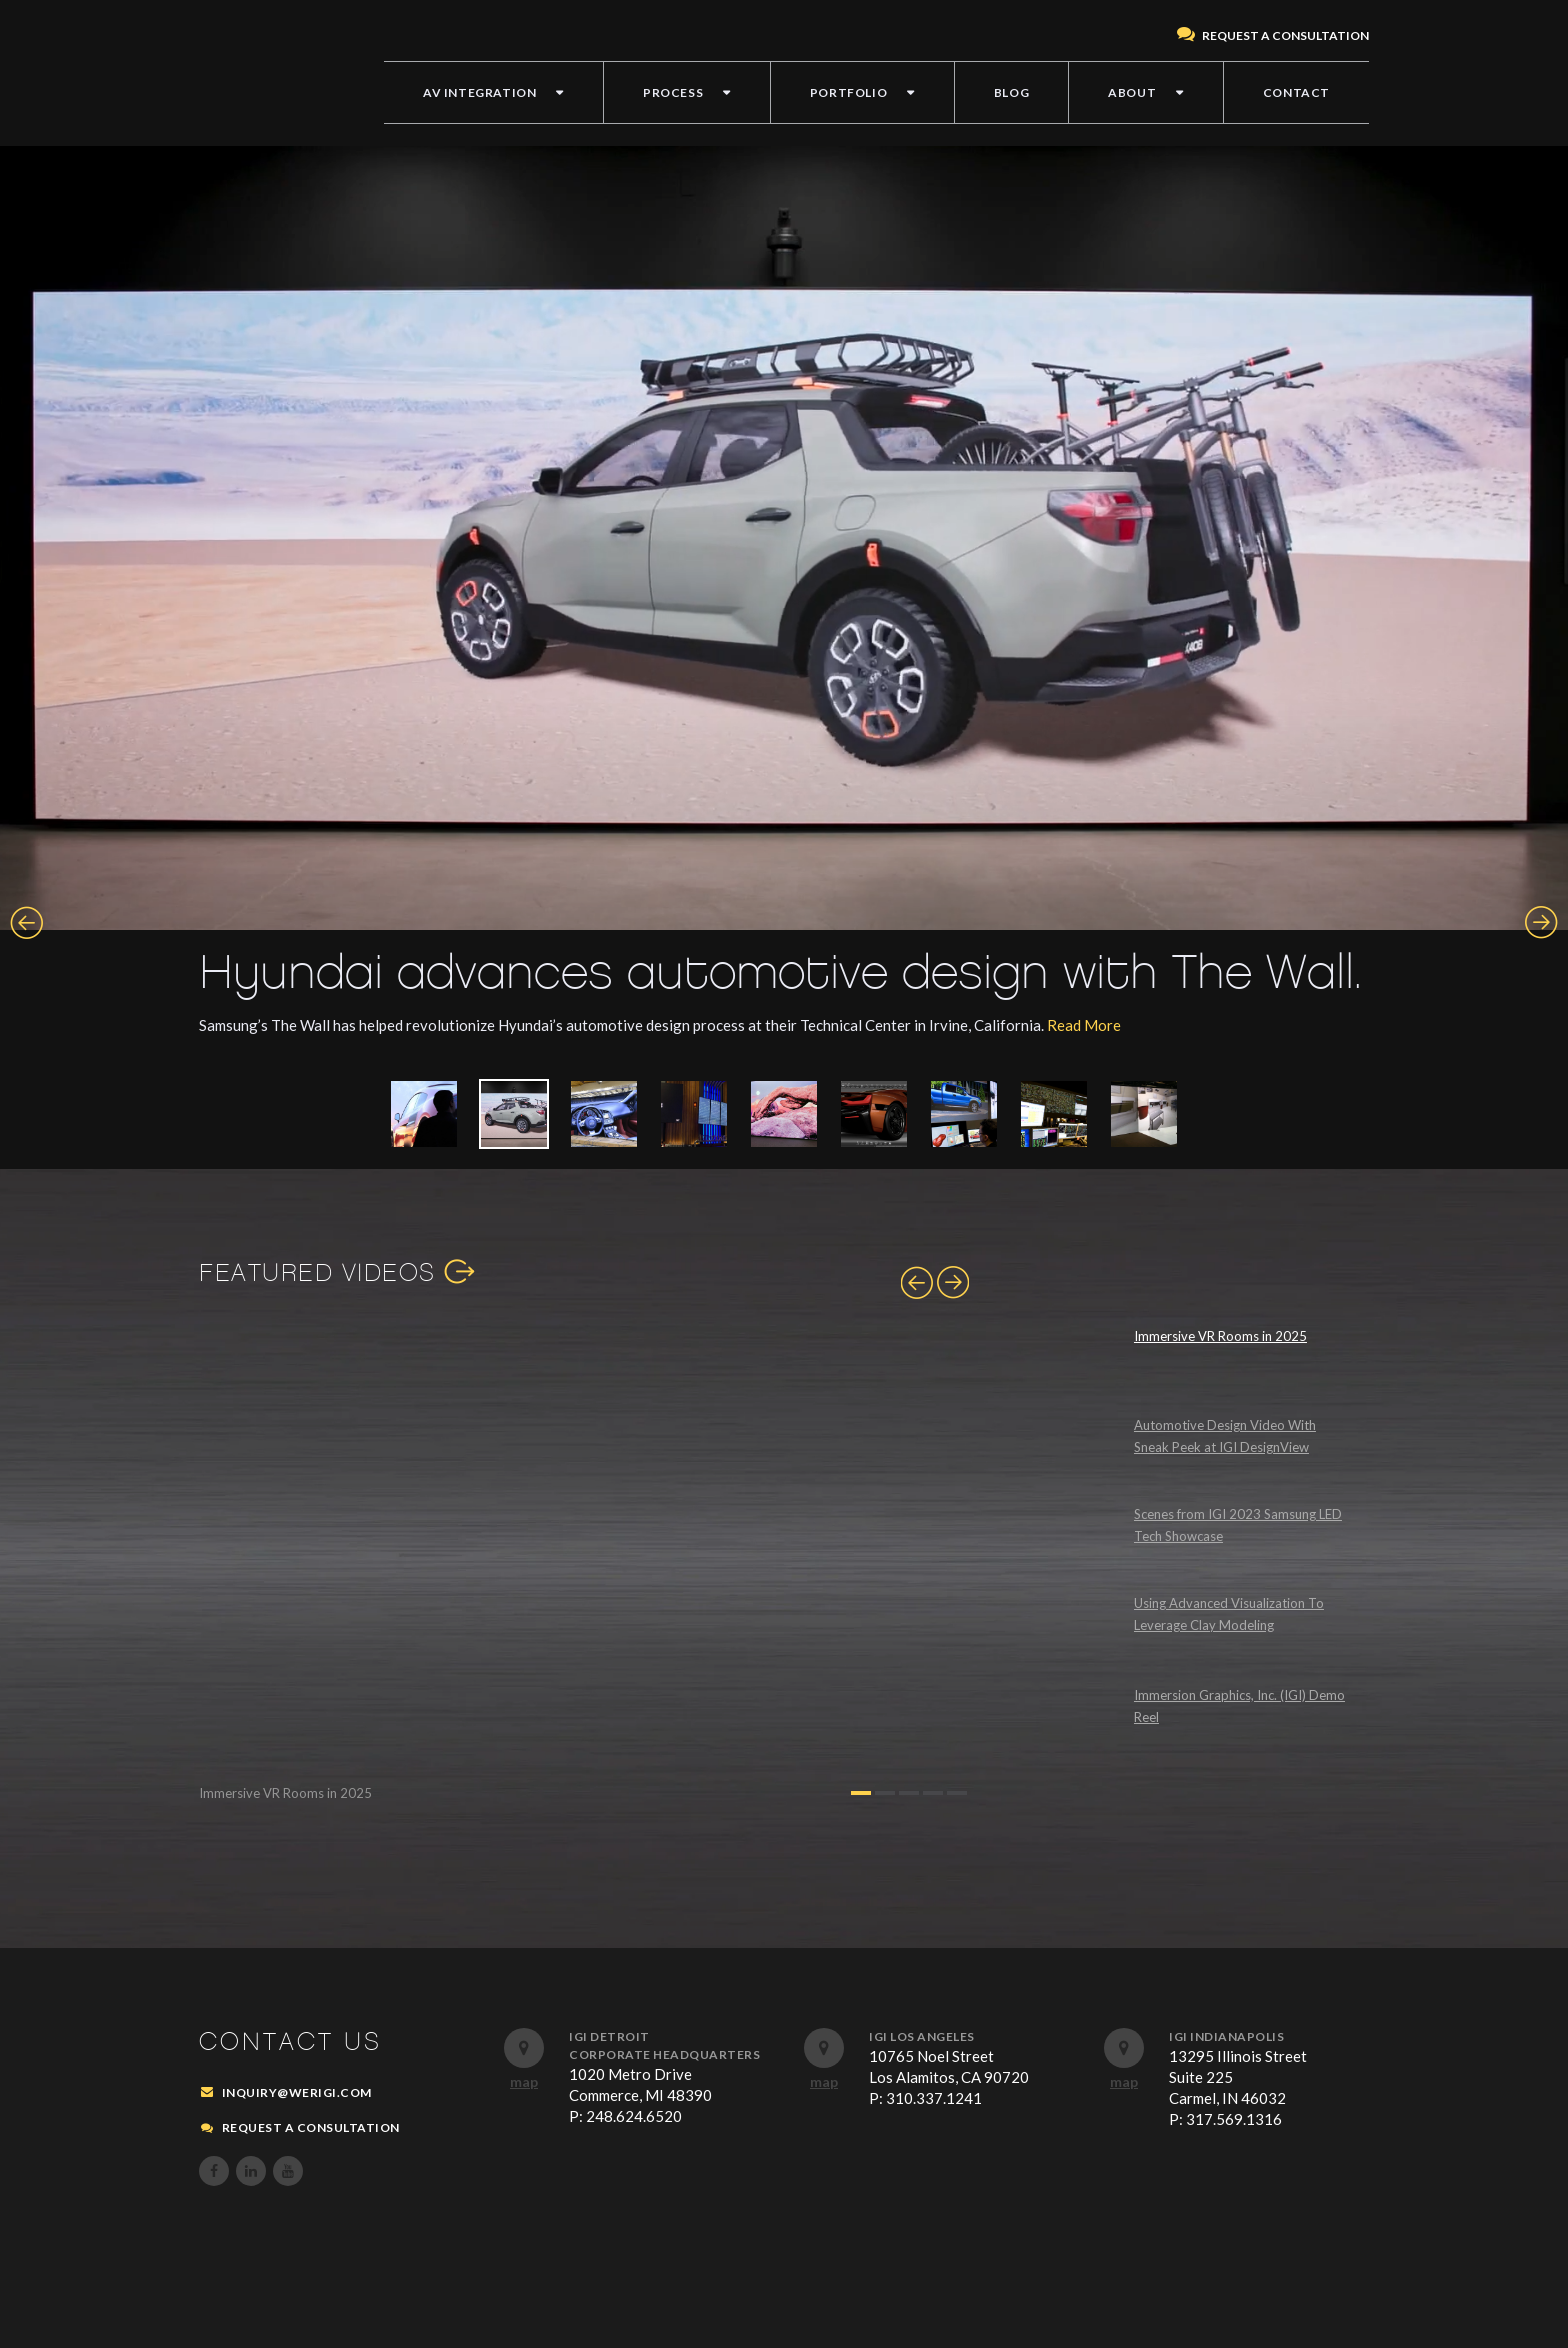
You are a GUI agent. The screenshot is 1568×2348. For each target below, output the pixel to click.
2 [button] (885, 1793)
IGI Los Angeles (922, 2036)
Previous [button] (26, 922)
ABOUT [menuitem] (1132, 92)
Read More (1084, 1025)
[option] (784, 602)
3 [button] (909, 1793)
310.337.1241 (934, 2098)
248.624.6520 (634, 2116)
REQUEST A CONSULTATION (1273, 35)
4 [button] (933, 1793)
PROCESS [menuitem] (673, 92)
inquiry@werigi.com (297, 2092)
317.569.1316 (1234, 2119)
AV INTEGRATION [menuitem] (479, 92)
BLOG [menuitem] (1011, 92)
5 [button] (957, 1793)
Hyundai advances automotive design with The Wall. (780, 974)
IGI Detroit (609, 2036)
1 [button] (861, 1793)
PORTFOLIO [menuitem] (848, 92)
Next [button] (1541, 922)
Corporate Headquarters (664, 2054)
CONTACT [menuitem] (1296, 92)
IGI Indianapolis (1226, 2036)
